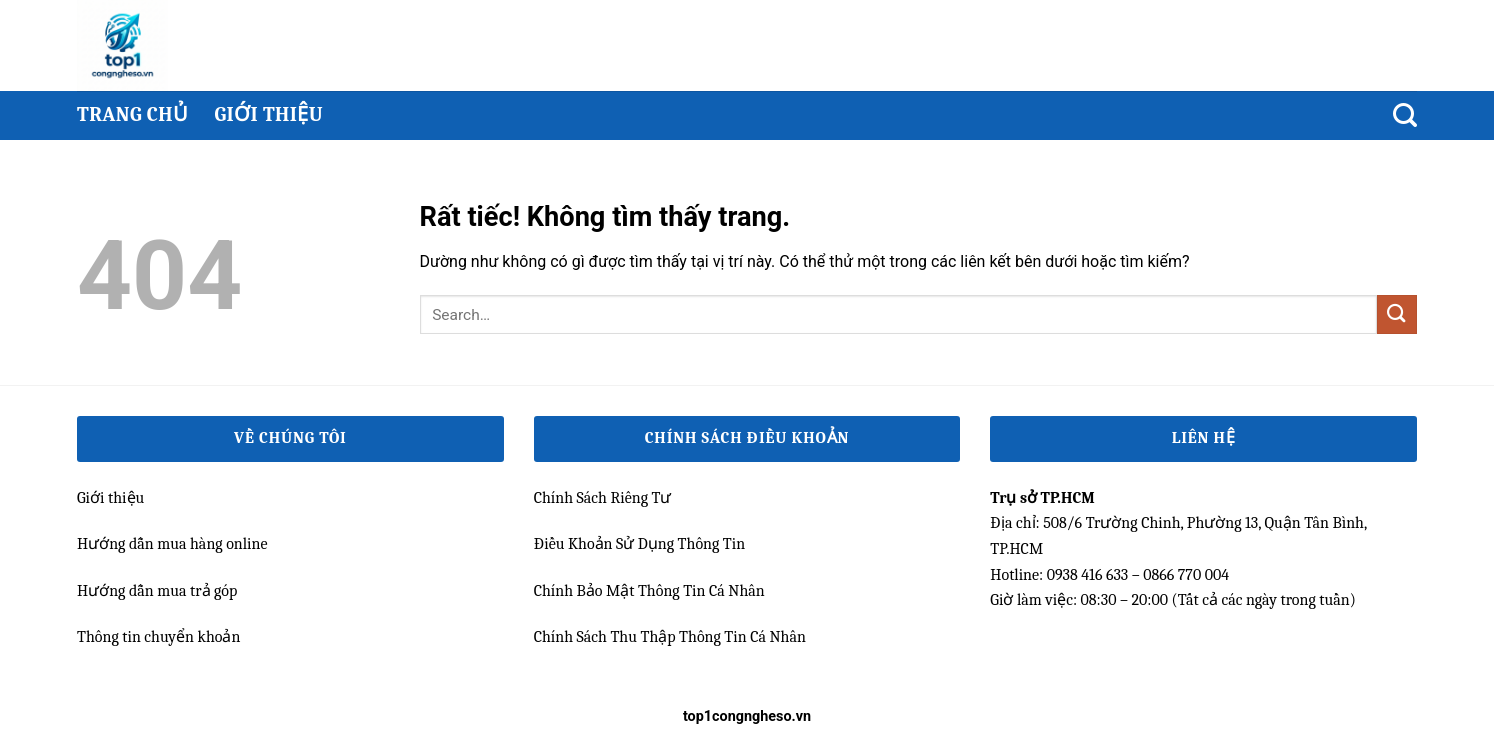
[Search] (1405, 115)
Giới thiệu (268, 114)
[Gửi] (1397, 314)
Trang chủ (132, 114)
